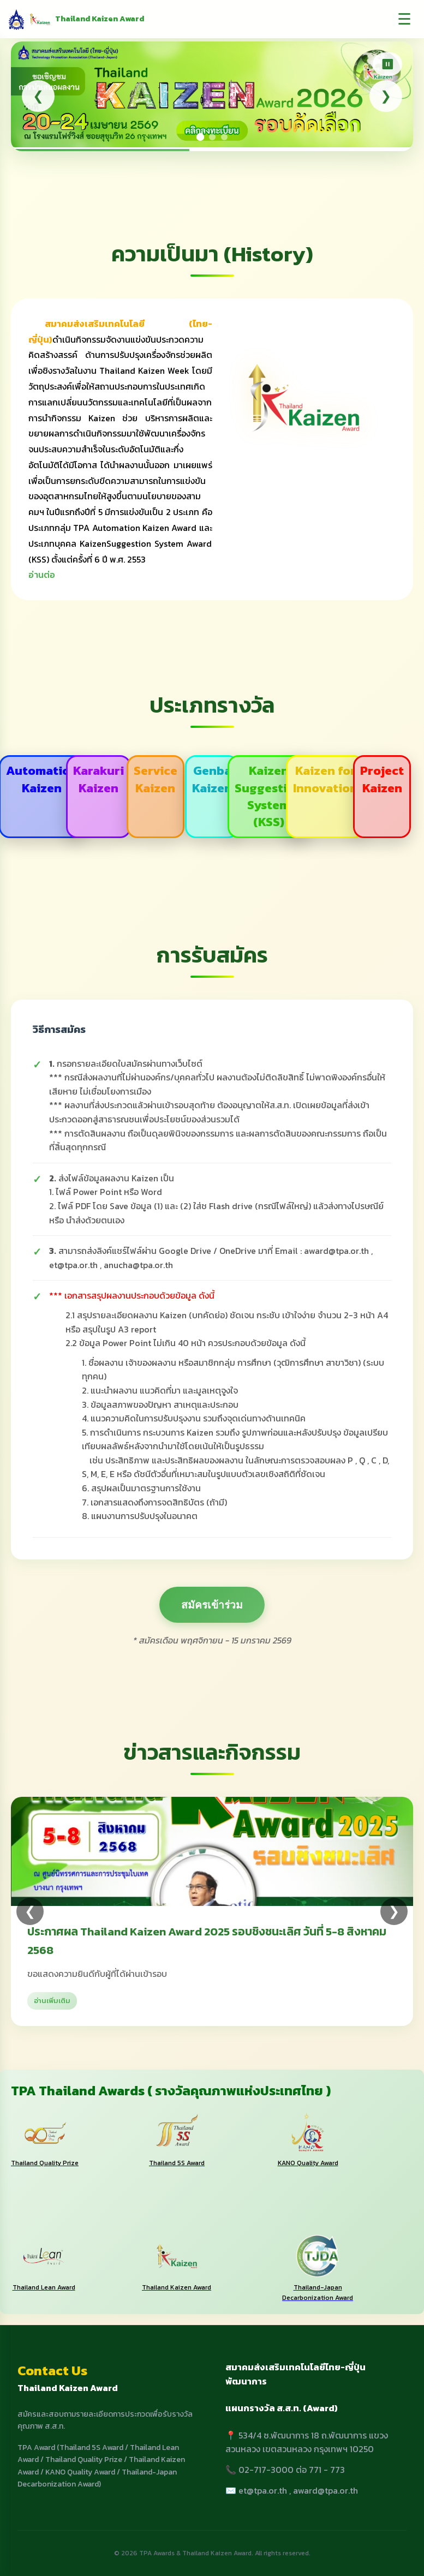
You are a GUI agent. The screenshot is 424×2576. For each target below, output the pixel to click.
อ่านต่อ (41, 574)
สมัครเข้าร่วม (212, 1605)
